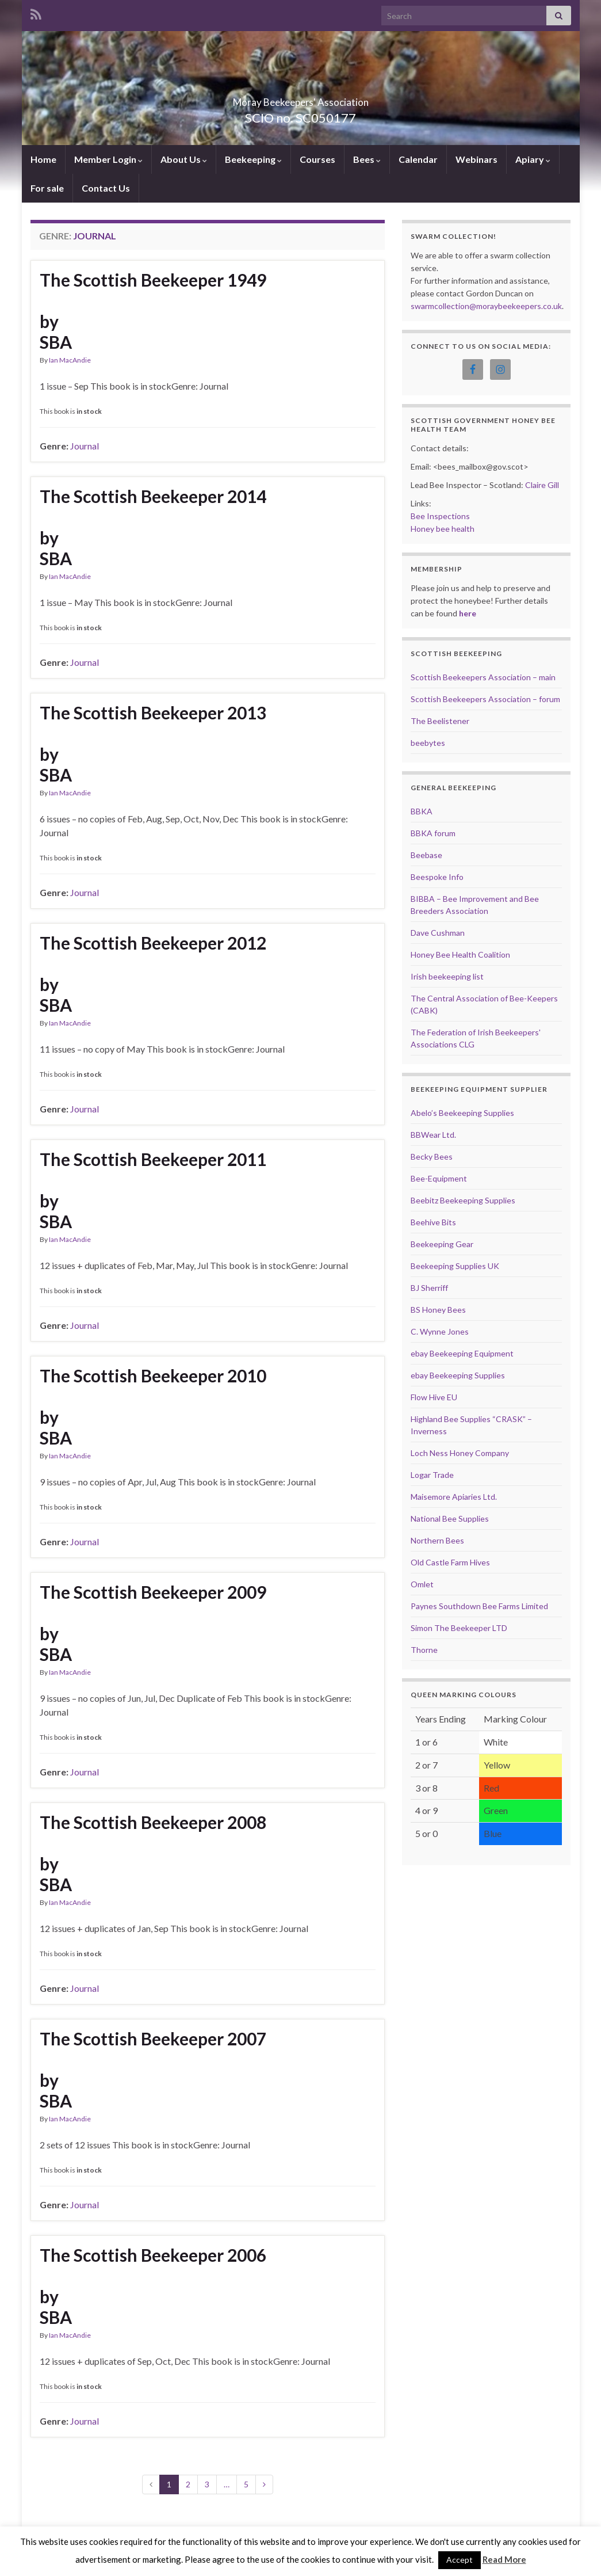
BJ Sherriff (429, 1288)
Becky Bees (432, 1156)
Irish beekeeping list (447, 976)
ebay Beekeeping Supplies (458, 1375)
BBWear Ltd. (433, 1135)
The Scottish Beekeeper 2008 (153, 1822)
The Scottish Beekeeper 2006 (153, 2255)
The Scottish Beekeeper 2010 (153, 1375)
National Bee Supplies (450, 1518)
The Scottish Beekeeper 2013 (153, 712)
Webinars (476, 159)
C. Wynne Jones (440, 1331)
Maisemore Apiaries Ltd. (454, 1497)
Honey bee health (442, 529)
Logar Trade (432, 1475)
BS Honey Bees (438, 1309)
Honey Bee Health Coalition (460, 954)
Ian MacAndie (70, 360)
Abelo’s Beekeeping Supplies (462, 1113)
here (467, 613)
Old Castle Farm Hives (450, 1562)
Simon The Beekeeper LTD (459, 1628)
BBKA (421, 811)
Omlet (422, 1584)
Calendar (418, 159)
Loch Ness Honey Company (460, 1453)
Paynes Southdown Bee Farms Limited (479, 1606)
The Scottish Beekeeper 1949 (153, 279)
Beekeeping (253, 159)
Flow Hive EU (434, 1397)
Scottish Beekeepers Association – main (483, 677)
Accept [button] (459, 2559)
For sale (47, 187)
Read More (504, 2559)
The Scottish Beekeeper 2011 (153, 1159)
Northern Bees (437, 1540)
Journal (84, 445)
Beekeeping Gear (442, 1244)
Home (43, 159)
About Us (183, 159)
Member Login (108, 159)
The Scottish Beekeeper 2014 (153, 496)
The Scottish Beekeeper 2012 (153, 942)
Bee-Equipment (439, 1178)
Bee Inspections (440, 516)
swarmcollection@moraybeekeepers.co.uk (486, 306)
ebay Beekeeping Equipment (462, 1353)
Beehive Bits (433, 1222)
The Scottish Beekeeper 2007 (153, 2038)
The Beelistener (440, 721)
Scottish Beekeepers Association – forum (485, 699)
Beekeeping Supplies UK (455, 1266)
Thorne (424, 1650)
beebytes (428, 743)
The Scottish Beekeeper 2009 (153, 1592)
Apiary (532, 159)
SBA (56, 341)
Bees (367, 159)
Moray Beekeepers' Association (300, 98)
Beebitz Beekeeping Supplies (463, 1200)
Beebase (426, 855)
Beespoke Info (437, 877)
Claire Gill (542, 485)
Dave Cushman (438, 933)
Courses (317, 159)
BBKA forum (433, 833)
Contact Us (106, 187)
